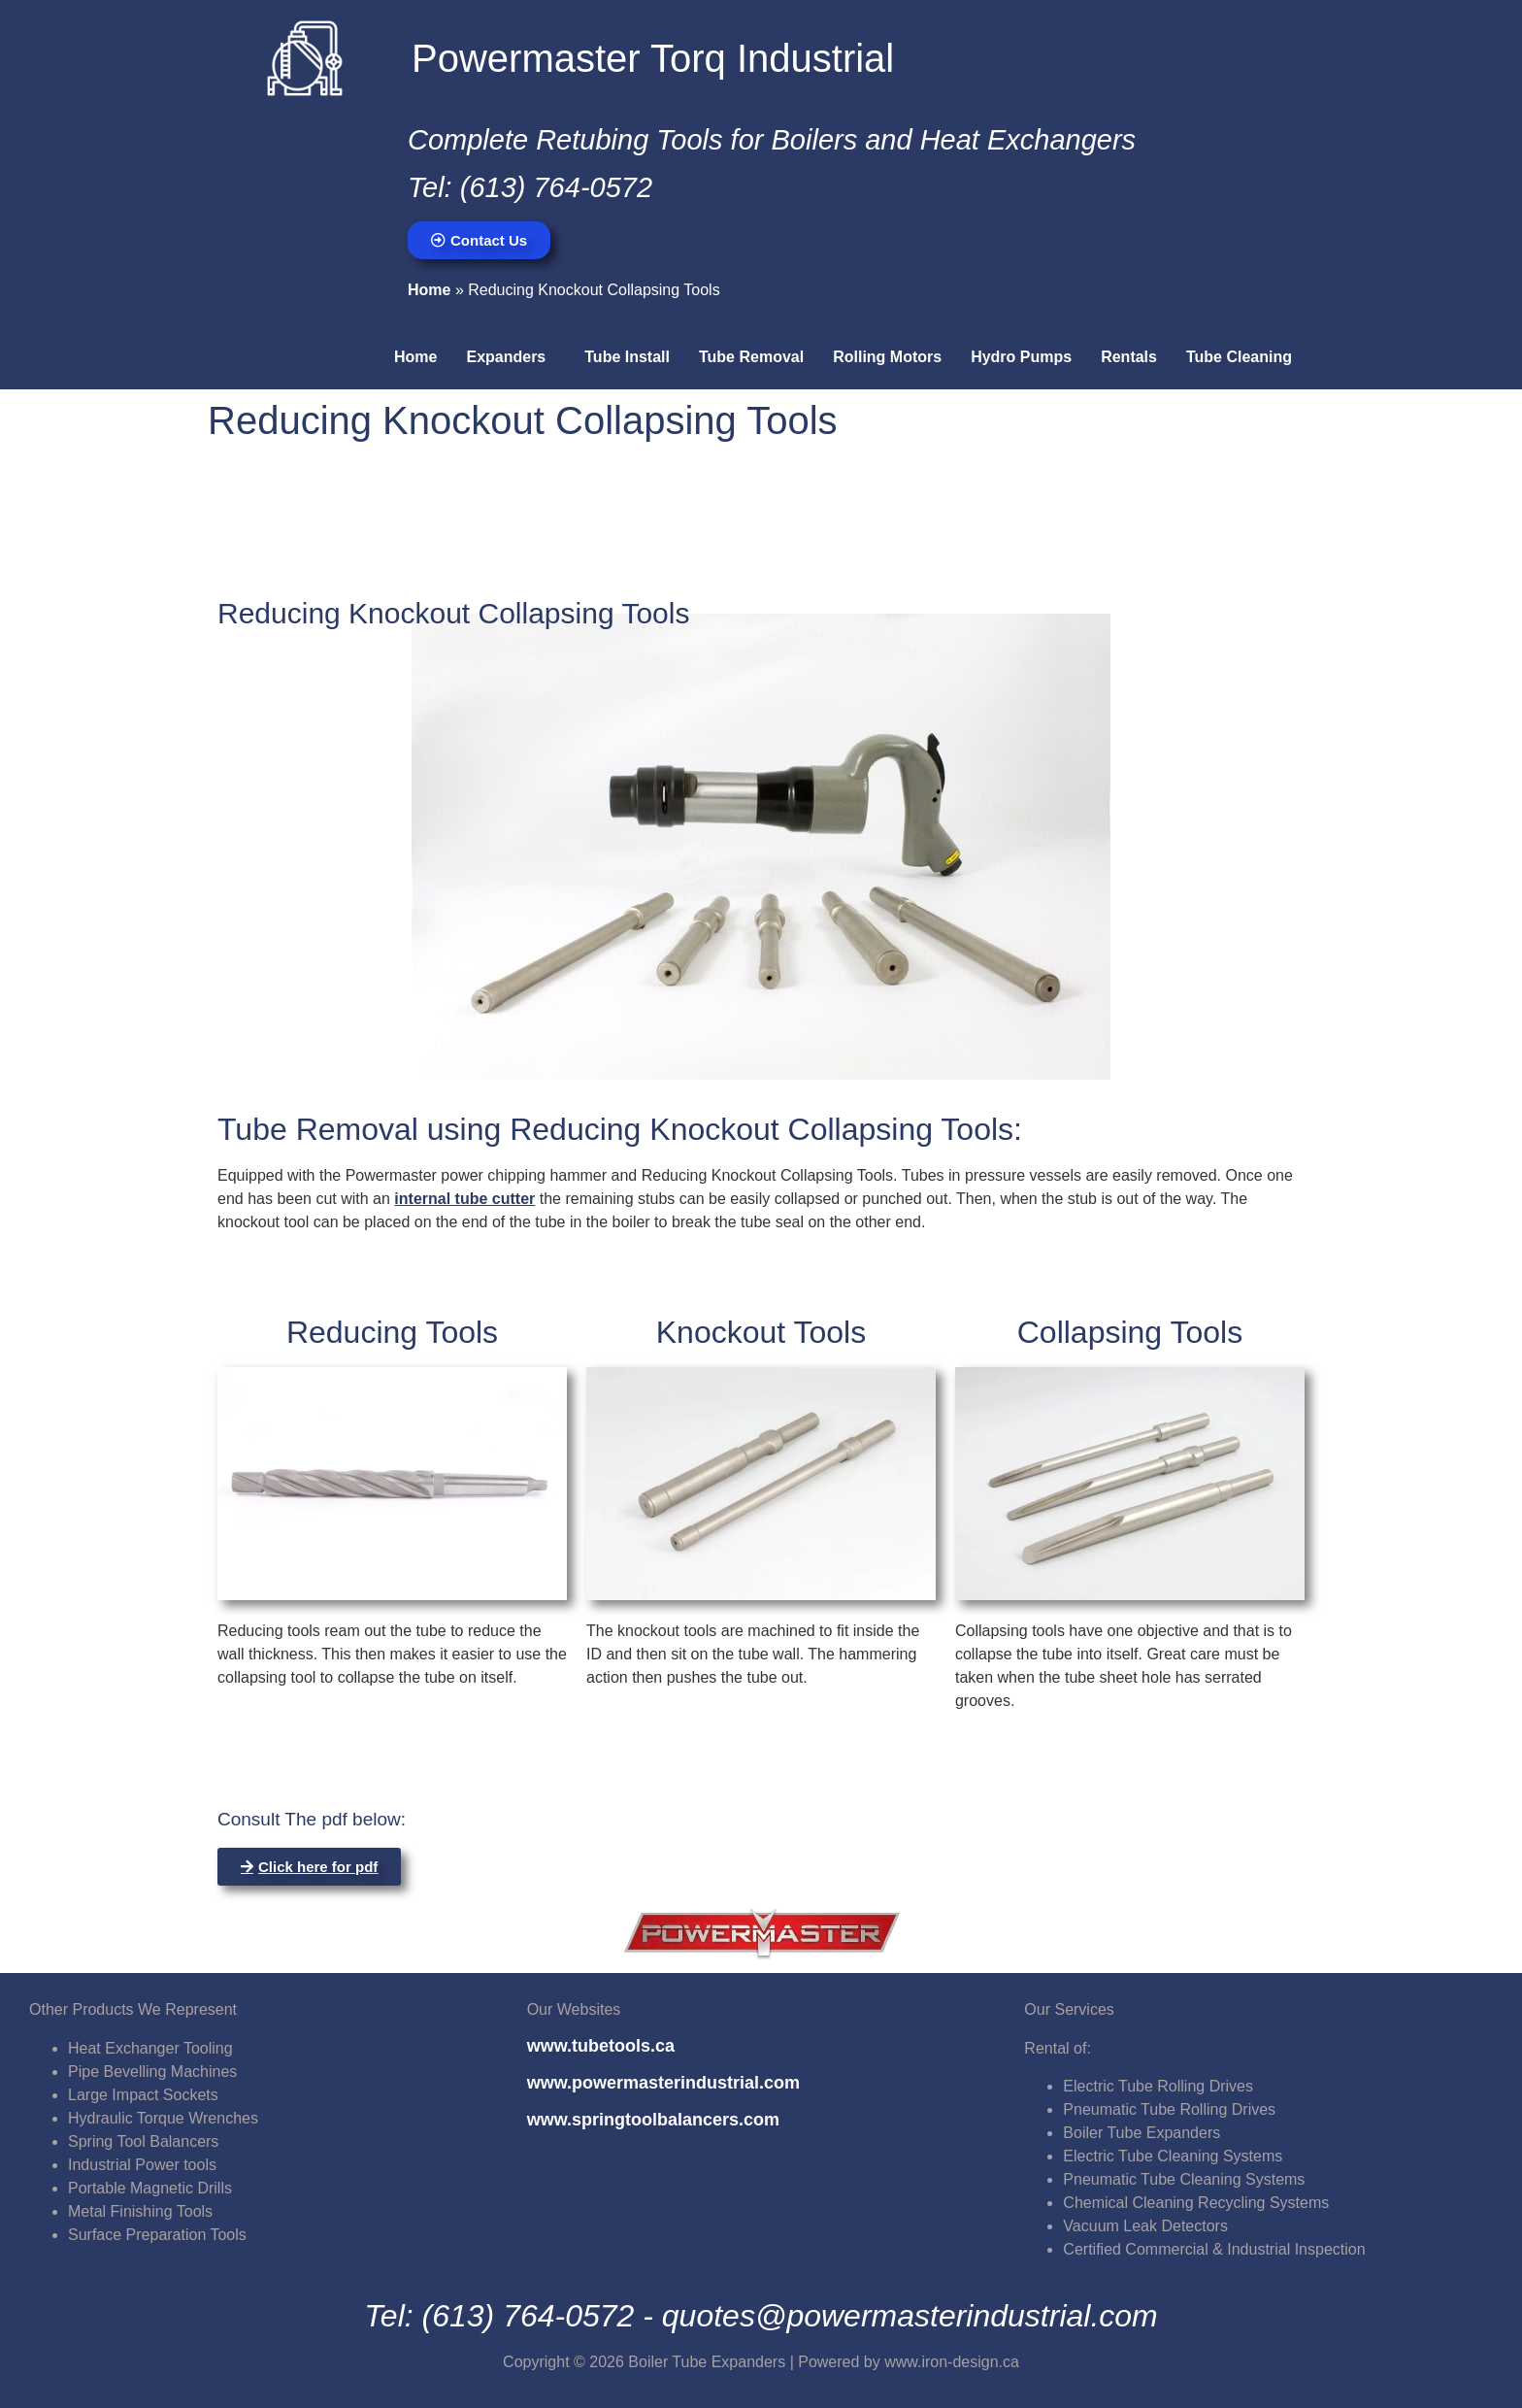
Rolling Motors (887, 357)
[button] (510, 357)
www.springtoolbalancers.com (653, 2119)
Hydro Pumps (1021, 357)
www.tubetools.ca (601, 2046)
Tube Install (627, 357)
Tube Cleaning (1239, 357)
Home (429, 290)
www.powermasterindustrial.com (663, 2082)
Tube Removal (751, 357)
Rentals (1129, 357)
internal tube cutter (464, 1198)
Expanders (506, 357)
